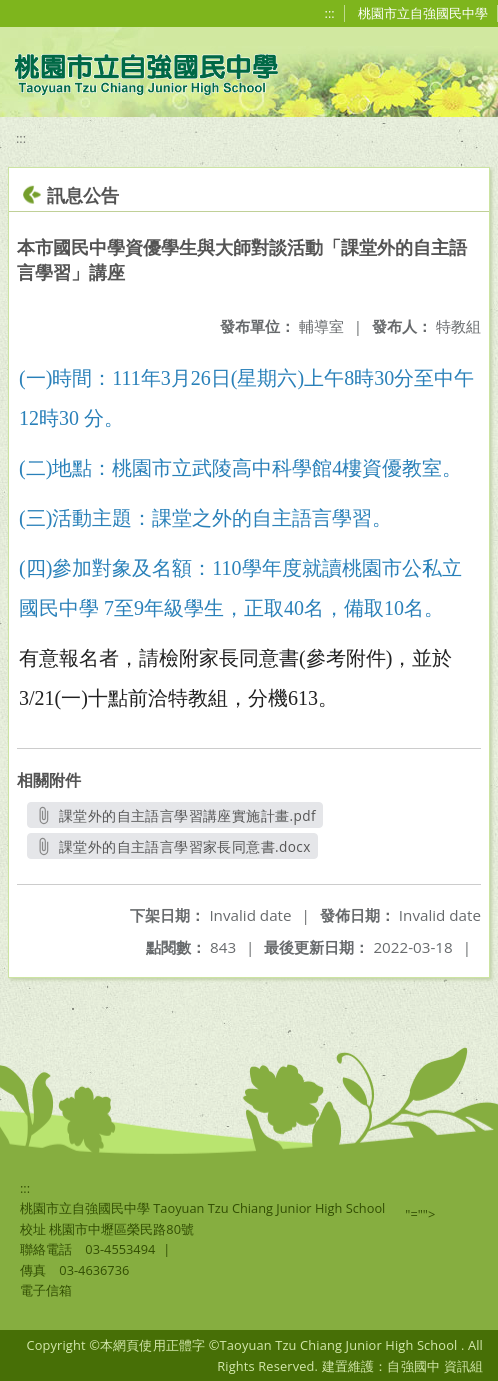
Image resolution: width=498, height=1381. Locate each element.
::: (330, 13)
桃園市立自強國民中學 (423, 13)
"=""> (420, 1214)
